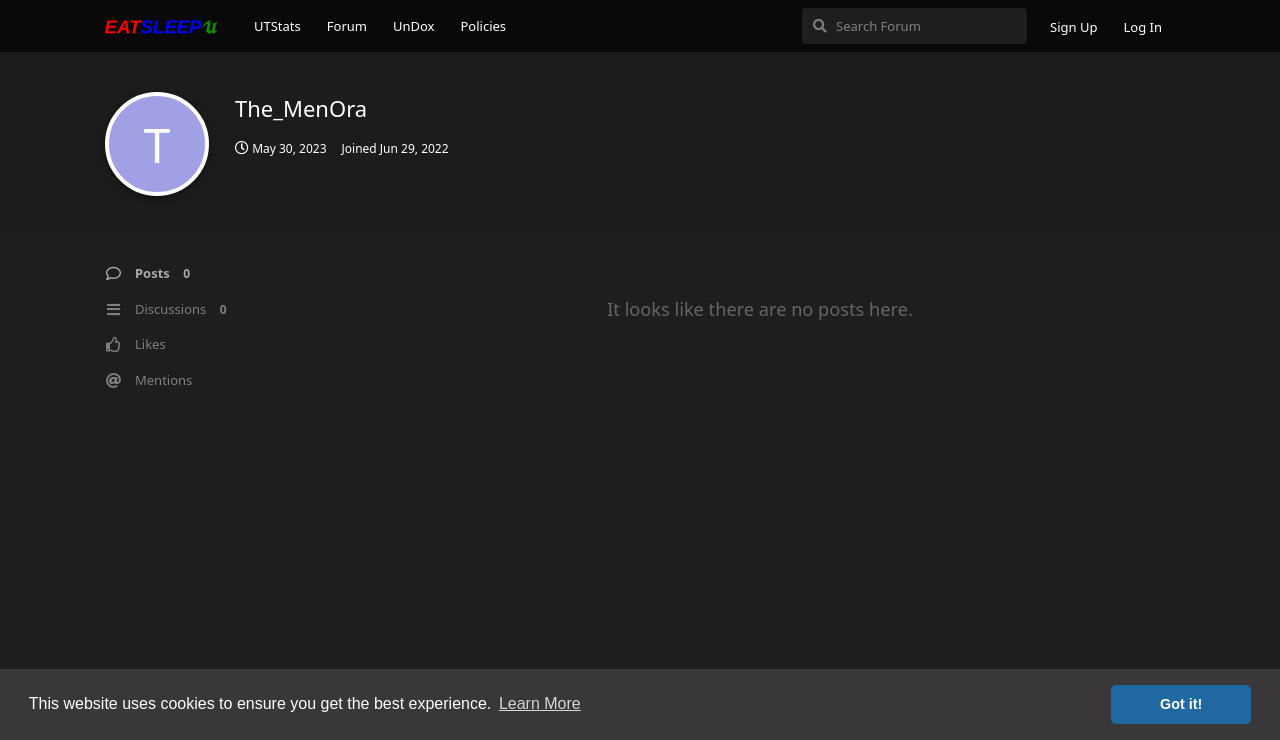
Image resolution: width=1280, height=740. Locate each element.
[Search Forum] (914, 26)
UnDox (414, 26)
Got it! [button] (1181, 704)
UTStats (277, 26)
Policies (483, 26)
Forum (347, 26)
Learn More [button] (540, 703)
